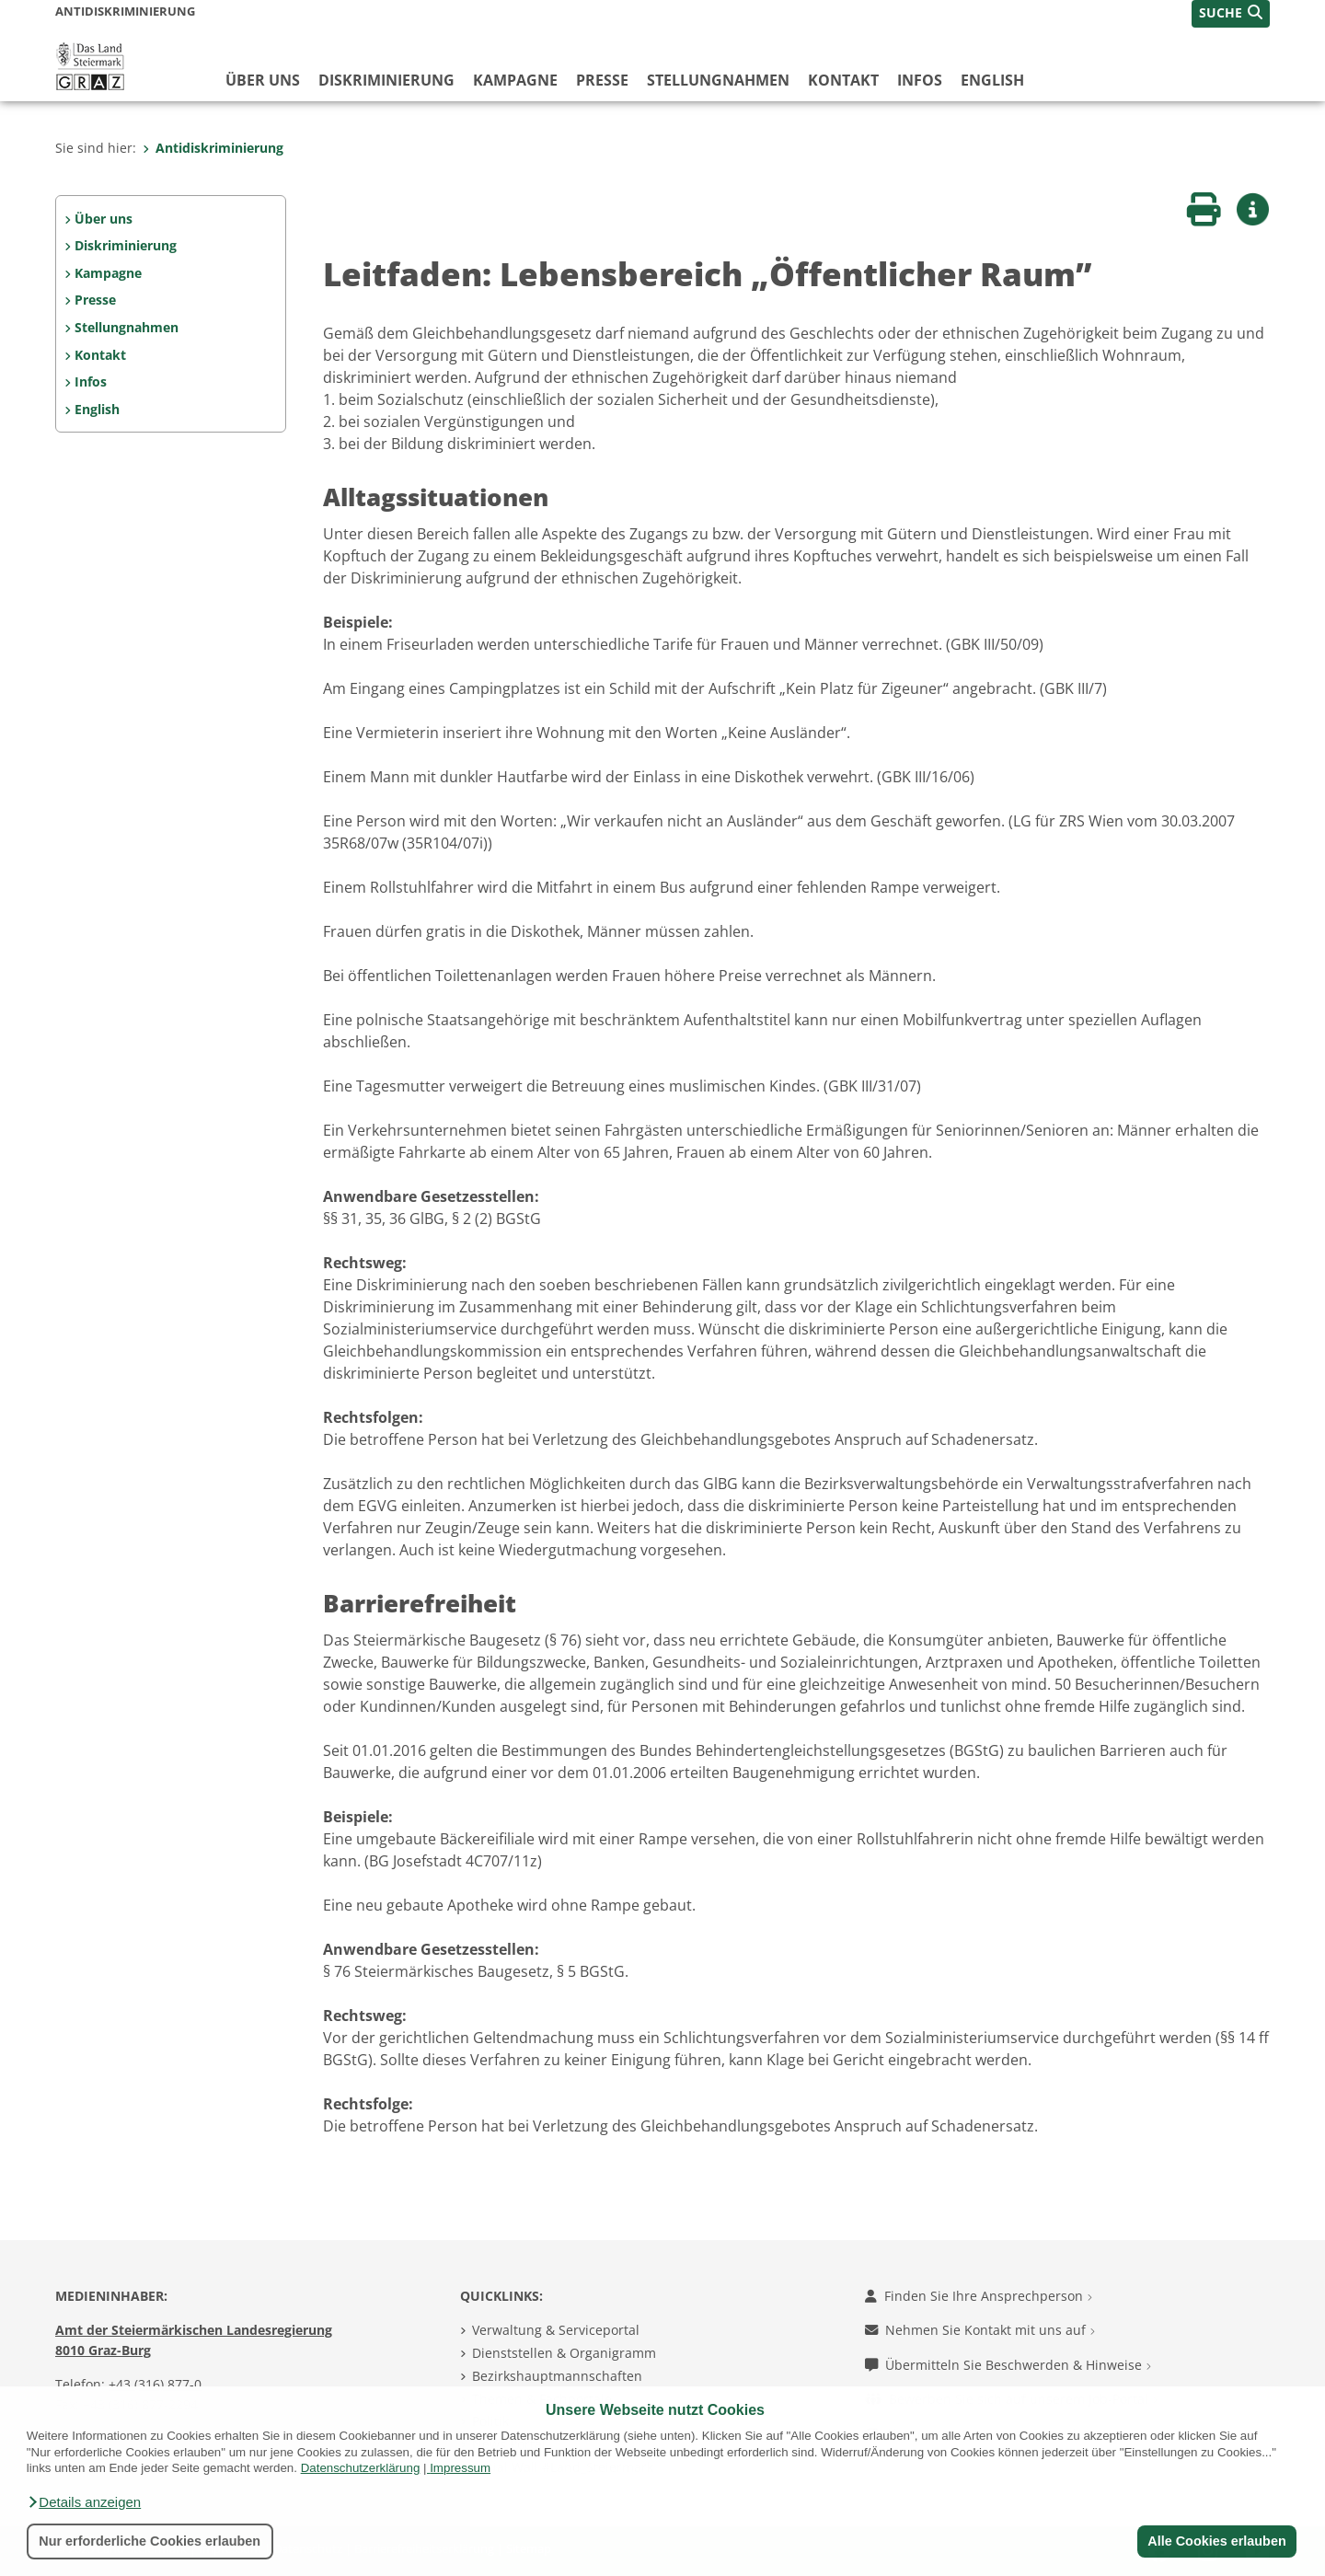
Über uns (262, 80)
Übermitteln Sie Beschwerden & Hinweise (1008, 2365)
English (992, 80)
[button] (84, 2502)
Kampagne (515, 80)
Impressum (460, 2468)
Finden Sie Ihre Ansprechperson (978, 2296)
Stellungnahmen (718, 80)
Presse (602, 80)
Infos (919, 80)
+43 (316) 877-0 (155, 2384)
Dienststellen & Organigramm (564, 2353)
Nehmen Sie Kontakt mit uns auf (980, 2330)
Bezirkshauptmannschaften (557, 2376)
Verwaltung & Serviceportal (555, 2330)
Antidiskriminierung (213, 147)
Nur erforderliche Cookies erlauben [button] (149, 2541)
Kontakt (843, 80)
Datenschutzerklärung (361, 2468)
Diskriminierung (386, 80)
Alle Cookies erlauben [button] (1216, 2541)
